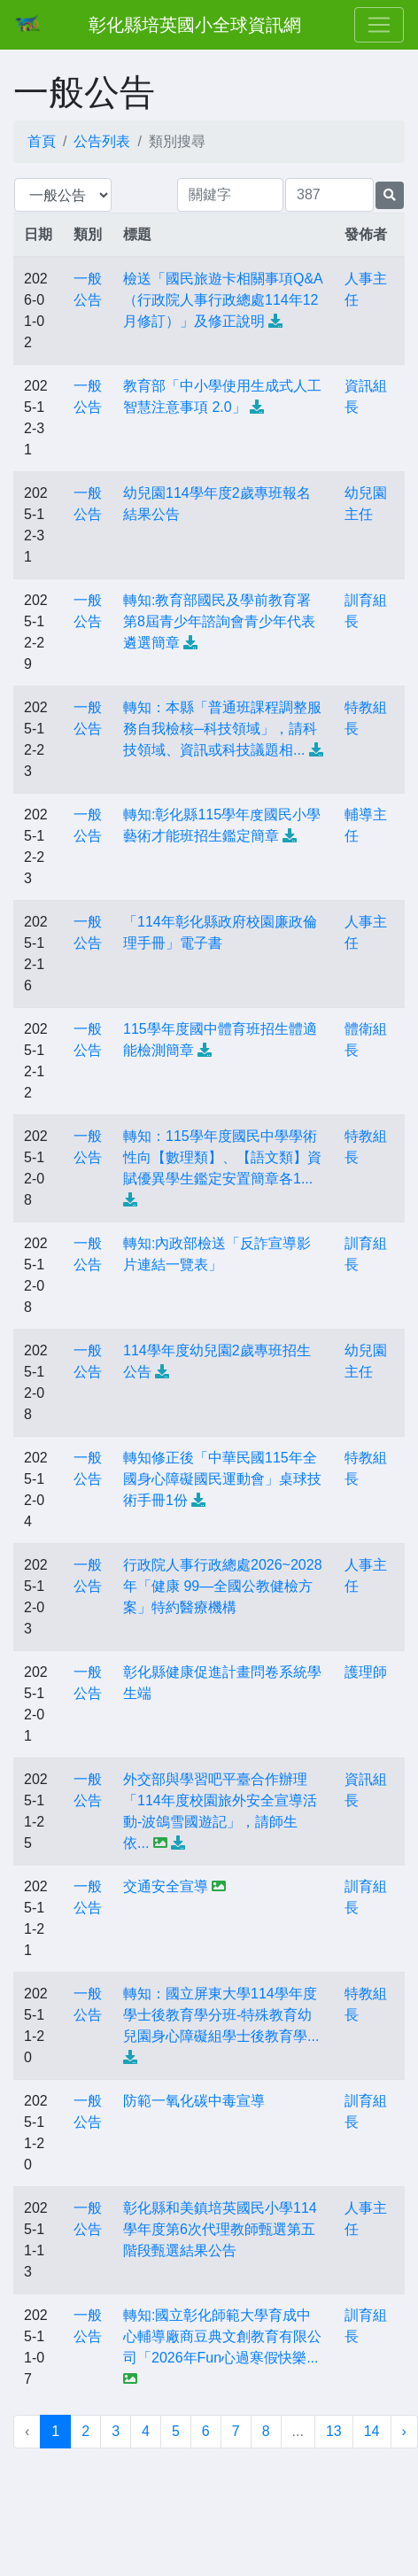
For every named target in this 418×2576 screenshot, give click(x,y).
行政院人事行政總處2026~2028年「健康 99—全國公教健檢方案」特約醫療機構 (222, 1586)
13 (334, 2431)
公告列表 (102, 141)
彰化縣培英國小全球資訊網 (195, 25)
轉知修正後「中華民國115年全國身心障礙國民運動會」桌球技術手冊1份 (222, 1479)
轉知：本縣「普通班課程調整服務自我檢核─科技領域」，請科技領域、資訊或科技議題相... (222, 728)
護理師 (365, 1672)
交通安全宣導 (165, 1886)
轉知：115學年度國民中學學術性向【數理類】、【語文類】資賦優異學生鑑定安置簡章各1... (222, 1157)
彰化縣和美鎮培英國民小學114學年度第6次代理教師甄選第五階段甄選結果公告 (220, 2229)
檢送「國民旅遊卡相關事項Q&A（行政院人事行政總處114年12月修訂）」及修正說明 (223, 300)
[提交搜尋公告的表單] (389, 195)
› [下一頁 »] (404, 2431)
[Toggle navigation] (379, 25)
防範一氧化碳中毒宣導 (194, 2100)
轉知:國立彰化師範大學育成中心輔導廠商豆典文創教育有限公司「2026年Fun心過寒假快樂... (222, 2336)
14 (372, 2431)
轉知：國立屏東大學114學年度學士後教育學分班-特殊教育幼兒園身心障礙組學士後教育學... (221, 2015)
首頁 (41, 141)
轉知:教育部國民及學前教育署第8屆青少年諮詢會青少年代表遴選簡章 (219, 621)
